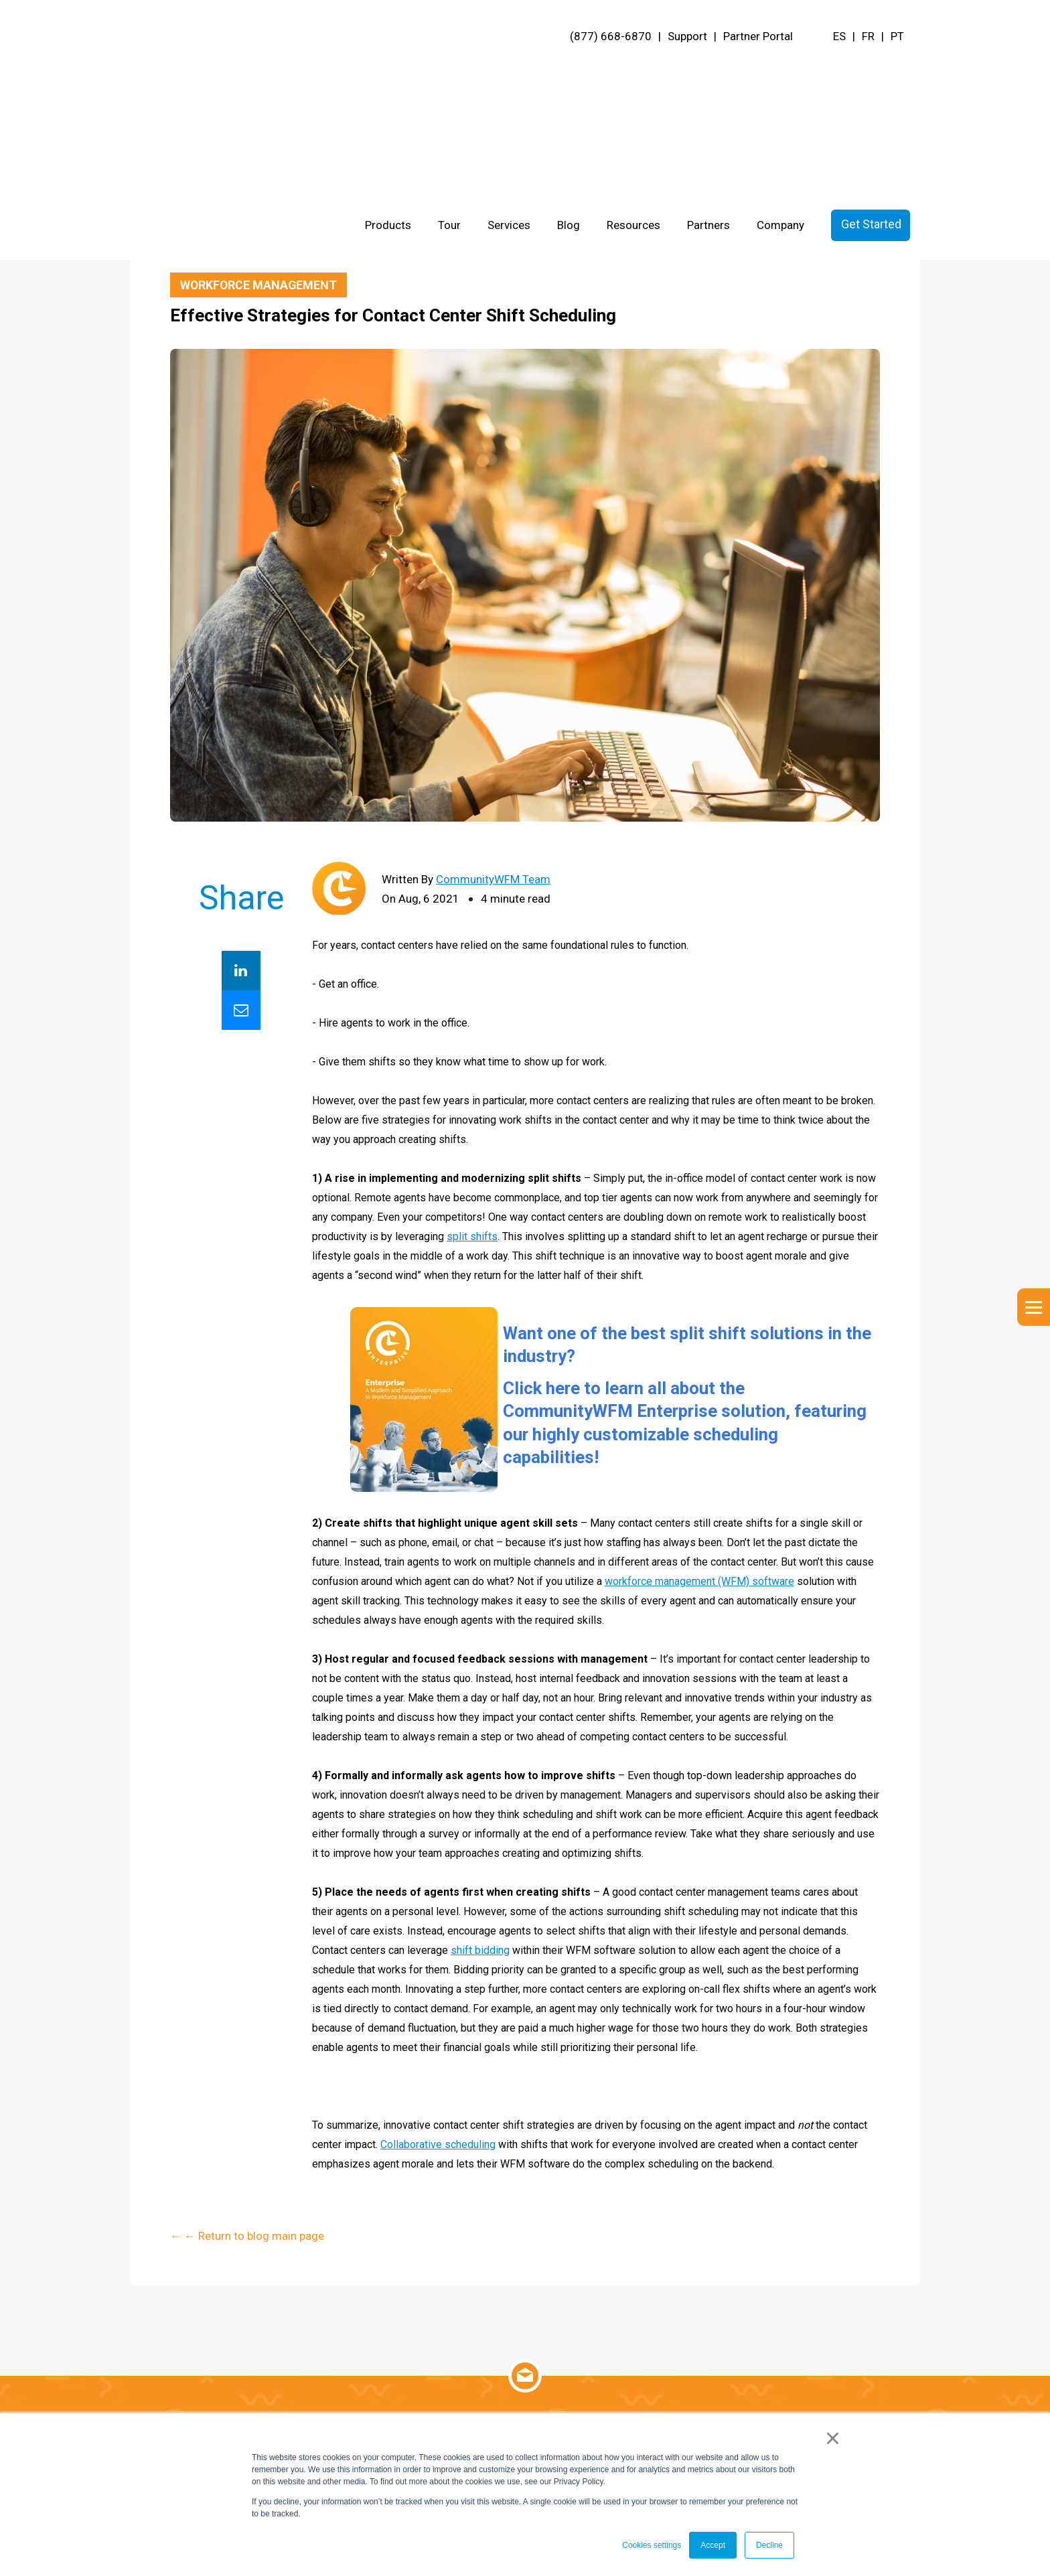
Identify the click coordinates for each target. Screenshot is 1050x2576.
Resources (633, 71)
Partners (708, 71)
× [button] (832, 2439)
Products (388, 71)
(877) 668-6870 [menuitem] (611, 36)
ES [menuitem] (839, 36)
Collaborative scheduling (438, 2145)
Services (508, 71)
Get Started (871, 70)
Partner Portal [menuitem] (758, 36)
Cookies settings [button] (651, 2545)
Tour (449, 71)
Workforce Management (259, 285)
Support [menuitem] (687, 36)
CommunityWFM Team (493, 880)
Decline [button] (769, 2545)
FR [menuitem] (868, 36)
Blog (568, 71)
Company (780, 71)
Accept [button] (712, 2545)
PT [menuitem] (897, 36)
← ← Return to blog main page (247, 244)
